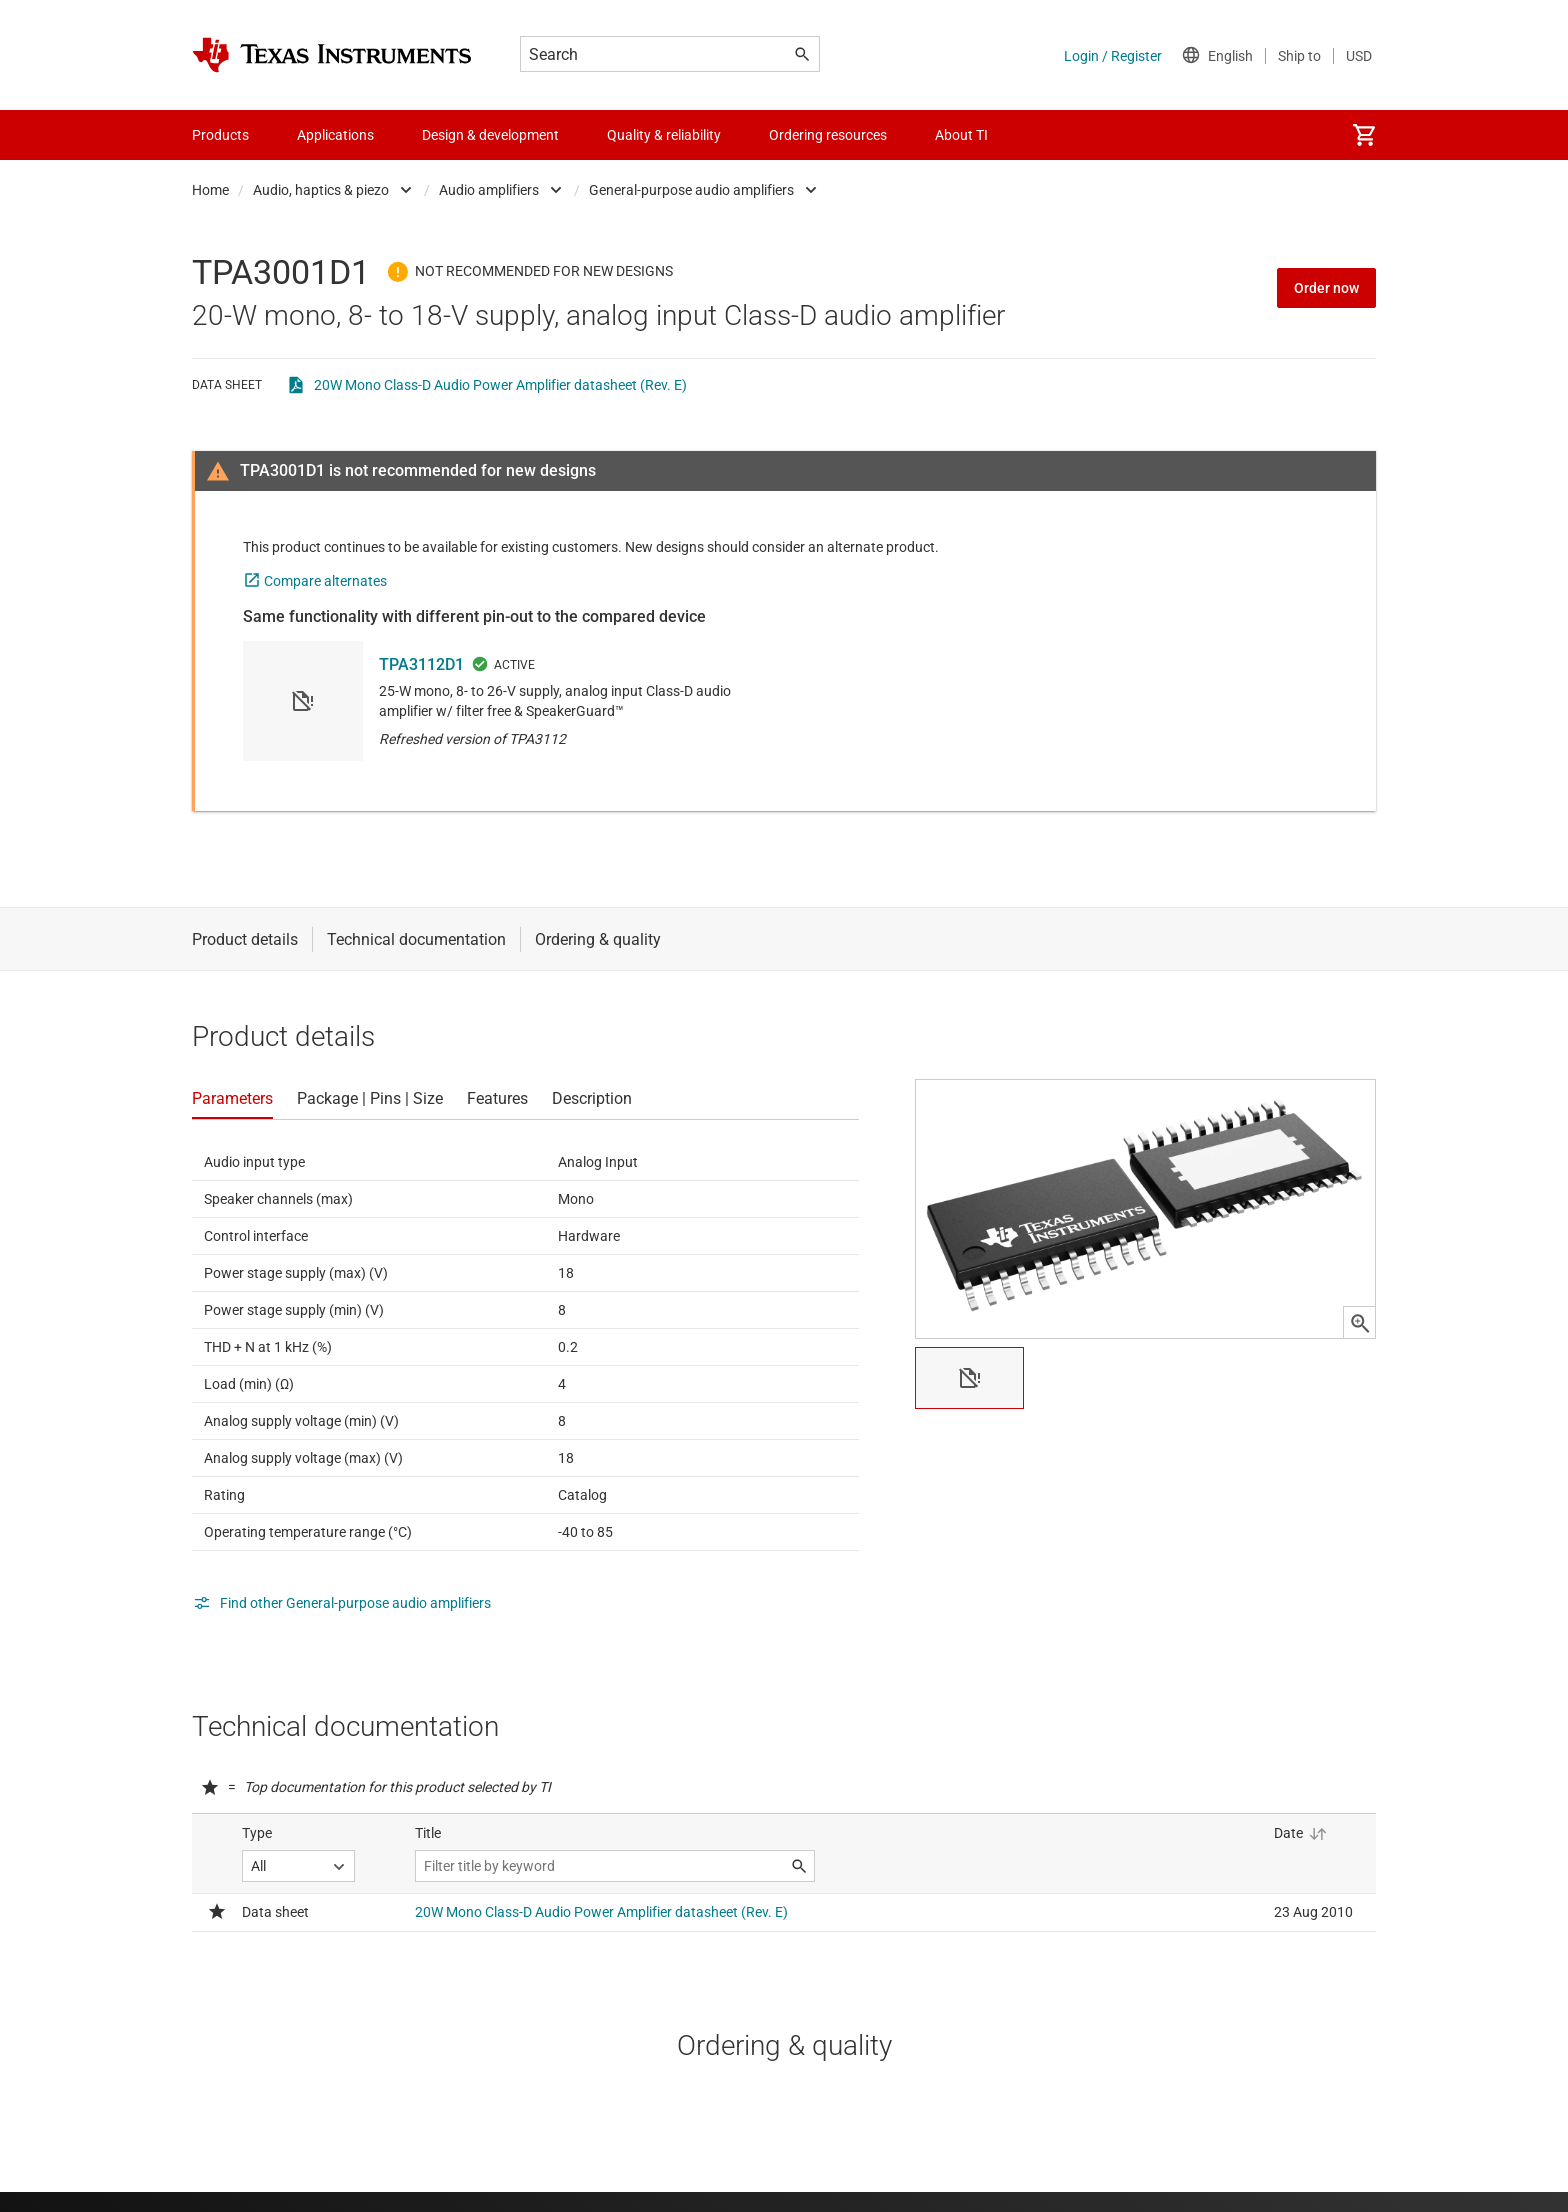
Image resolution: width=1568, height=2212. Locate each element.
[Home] (332, 55)
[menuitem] (1364, 135)
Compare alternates (325, 581)
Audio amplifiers (489, 190)
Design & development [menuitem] (490, 135)
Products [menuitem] (220, 135)
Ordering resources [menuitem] (828, 135)
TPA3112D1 (421, 664)
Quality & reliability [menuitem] (664, 135)
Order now (1326, 288)
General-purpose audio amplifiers (691, 190)
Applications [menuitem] (335, 135)
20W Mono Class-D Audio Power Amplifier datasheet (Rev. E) (500, 385)
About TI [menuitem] (961, 135)
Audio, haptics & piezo (321, 190)
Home (210, 190)
